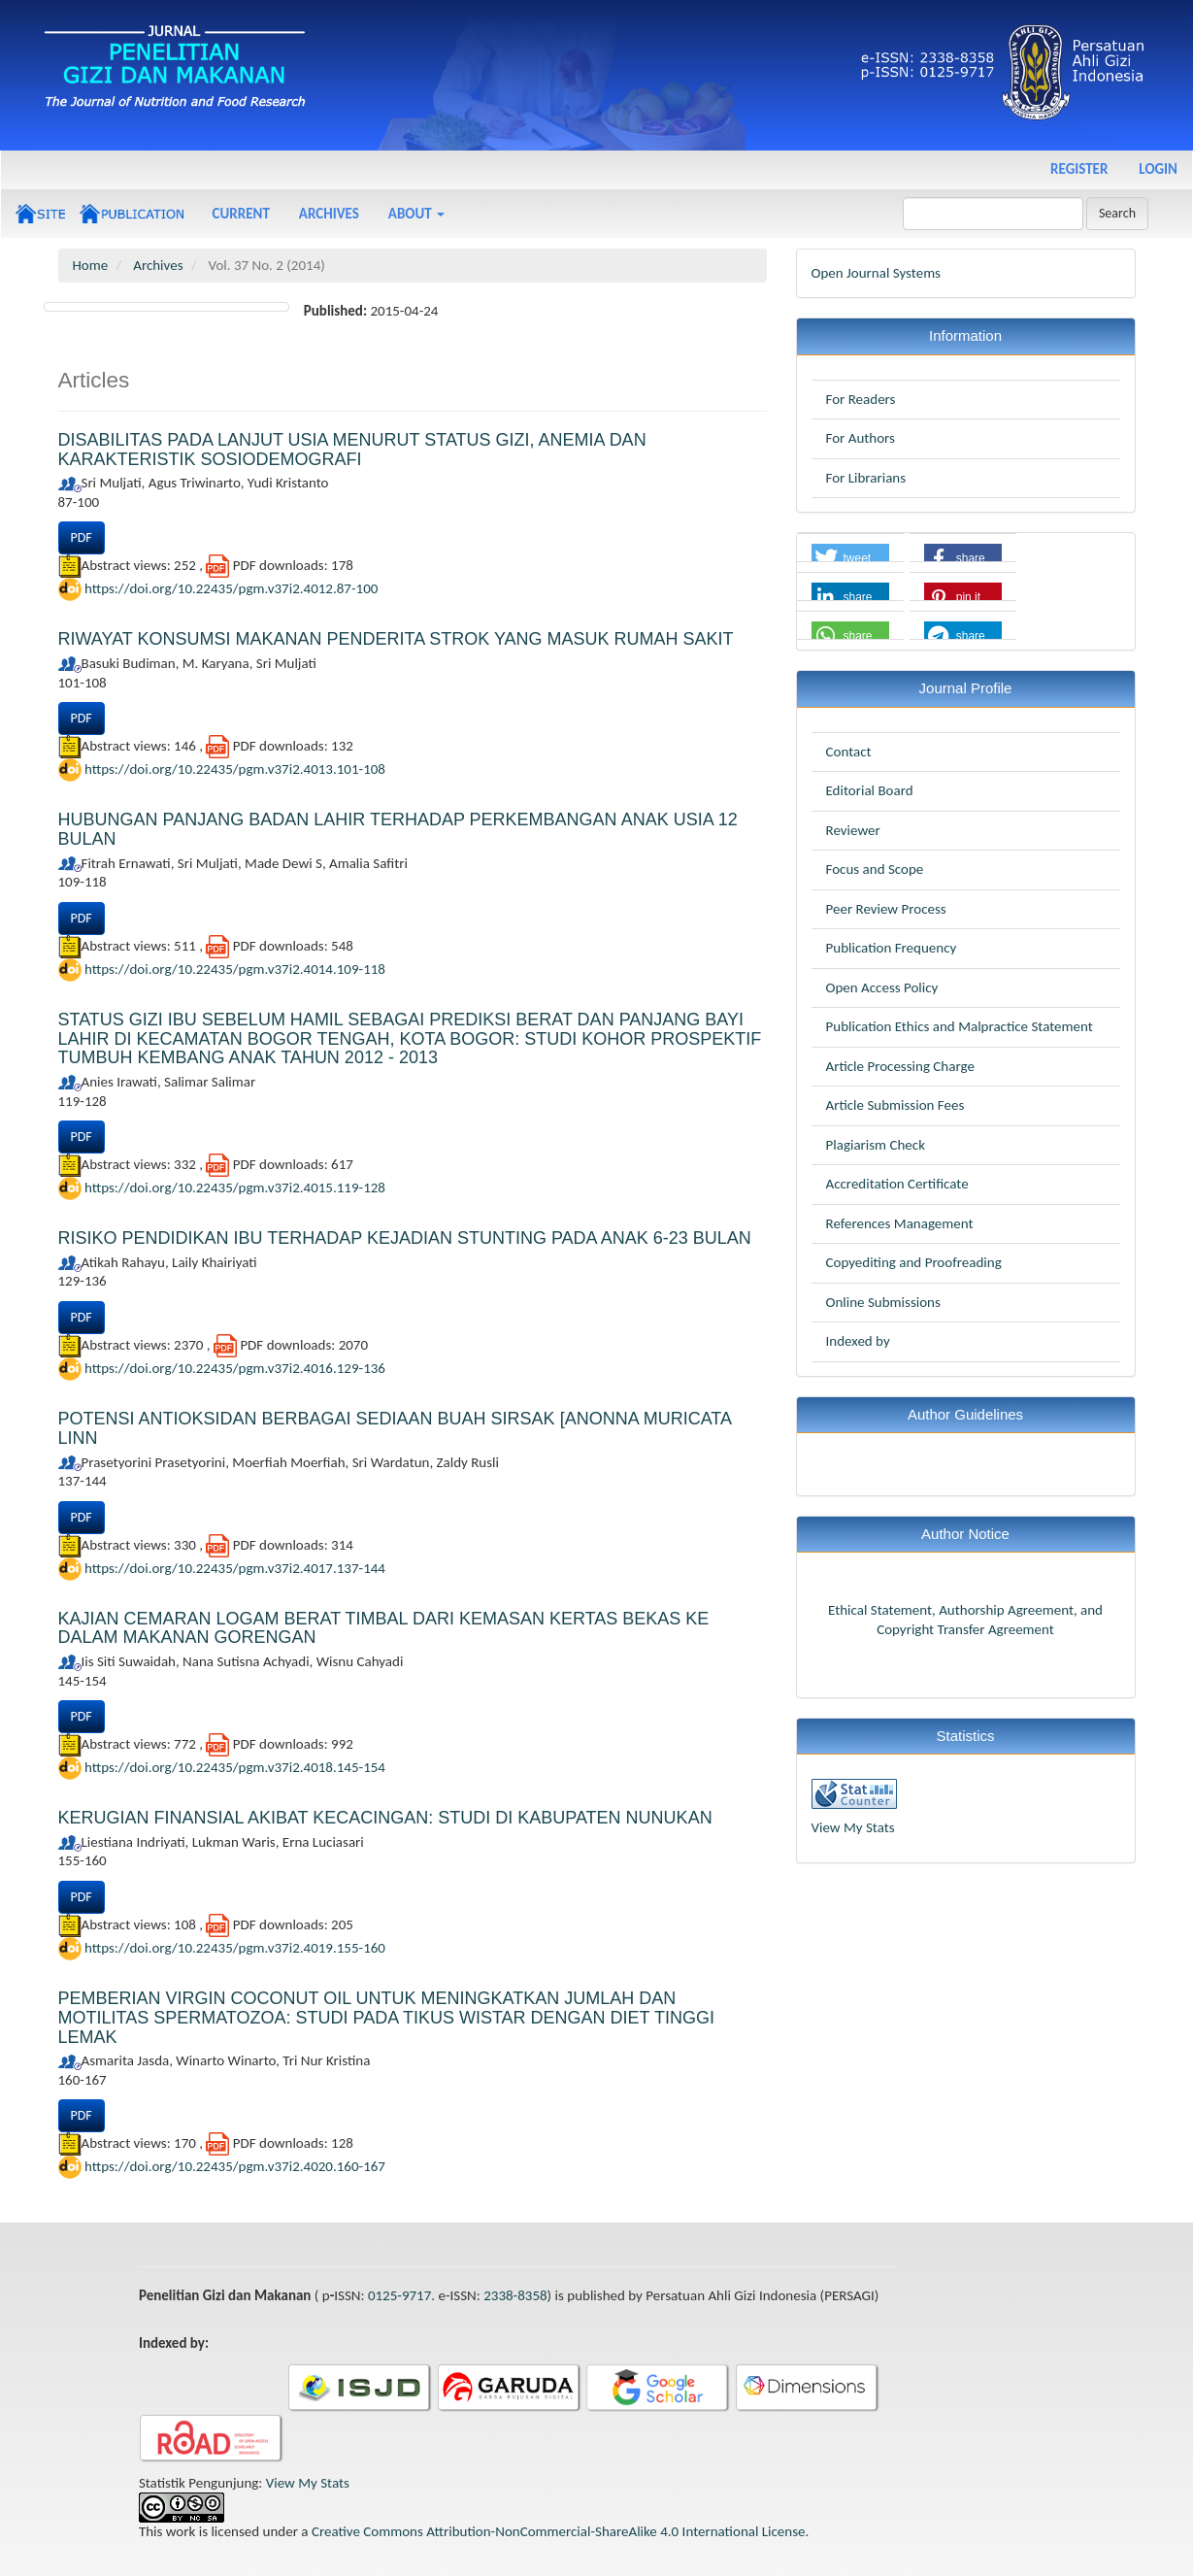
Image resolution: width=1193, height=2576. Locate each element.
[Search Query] (993, 213)
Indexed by (858, 1341)
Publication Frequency (891, 947)
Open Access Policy (882, 987)
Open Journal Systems (876, 273)
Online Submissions (883, 1302)
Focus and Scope (875, 869)
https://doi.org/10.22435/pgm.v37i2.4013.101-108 (234, 769)
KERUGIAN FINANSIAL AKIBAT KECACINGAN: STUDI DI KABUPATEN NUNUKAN (385, 1817)
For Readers (861, 399)
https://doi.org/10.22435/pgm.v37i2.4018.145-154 (234, 1767)
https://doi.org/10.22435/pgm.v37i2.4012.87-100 (231, 588)
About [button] (416, 213)
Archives (329, 213)
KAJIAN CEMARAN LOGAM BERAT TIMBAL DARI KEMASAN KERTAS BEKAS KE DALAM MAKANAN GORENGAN (384, 1628)
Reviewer (853, 830)
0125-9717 (399, 2295)
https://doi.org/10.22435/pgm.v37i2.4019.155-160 (234, 1948)
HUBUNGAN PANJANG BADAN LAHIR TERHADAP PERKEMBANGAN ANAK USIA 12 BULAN (398, 829)
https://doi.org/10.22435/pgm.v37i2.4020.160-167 (234, 2166)
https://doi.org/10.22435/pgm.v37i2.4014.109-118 (234, 968)
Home (91, 265)
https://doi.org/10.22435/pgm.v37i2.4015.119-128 (234, 1187)
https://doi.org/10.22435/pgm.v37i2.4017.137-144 (234, 1567)
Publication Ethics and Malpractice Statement (959, 1026)
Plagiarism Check (875, 1145)
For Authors (860, 438)
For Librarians (866, 477)
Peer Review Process (886, 909)
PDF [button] (81, 537)
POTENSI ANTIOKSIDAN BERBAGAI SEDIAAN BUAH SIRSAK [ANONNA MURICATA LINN (394, 1428)
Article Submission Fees (895, 1105)
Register (1079, 169)
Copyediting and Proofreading (914, 1262)
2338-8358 (515, 2295)
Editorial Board (869, 790)
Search (1117, 213)
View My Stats (853, 1827)
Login (1158, 169)
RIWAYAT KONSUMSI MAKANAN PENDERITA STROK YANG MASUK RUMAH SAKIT (396, 639)
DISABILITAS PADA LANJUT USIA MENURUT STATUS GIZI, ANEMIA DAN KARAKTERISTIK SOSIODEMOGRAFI (352, 449)
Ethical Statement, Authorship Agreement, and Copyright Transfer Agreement (965, 1619)
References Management (900, 1223)
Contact (849, 751)
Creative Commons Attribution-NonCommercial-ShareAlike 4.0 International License (559, 2531)
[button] (850, 558)
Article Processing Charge (900, 1066)
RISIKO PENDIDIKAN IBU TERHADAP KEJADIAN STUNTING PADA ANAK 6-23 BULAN (404, 1238)
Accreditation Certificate (897, 1183)
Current (241, 213)
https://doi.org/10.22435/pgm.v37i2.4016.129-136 (234, 1368)
